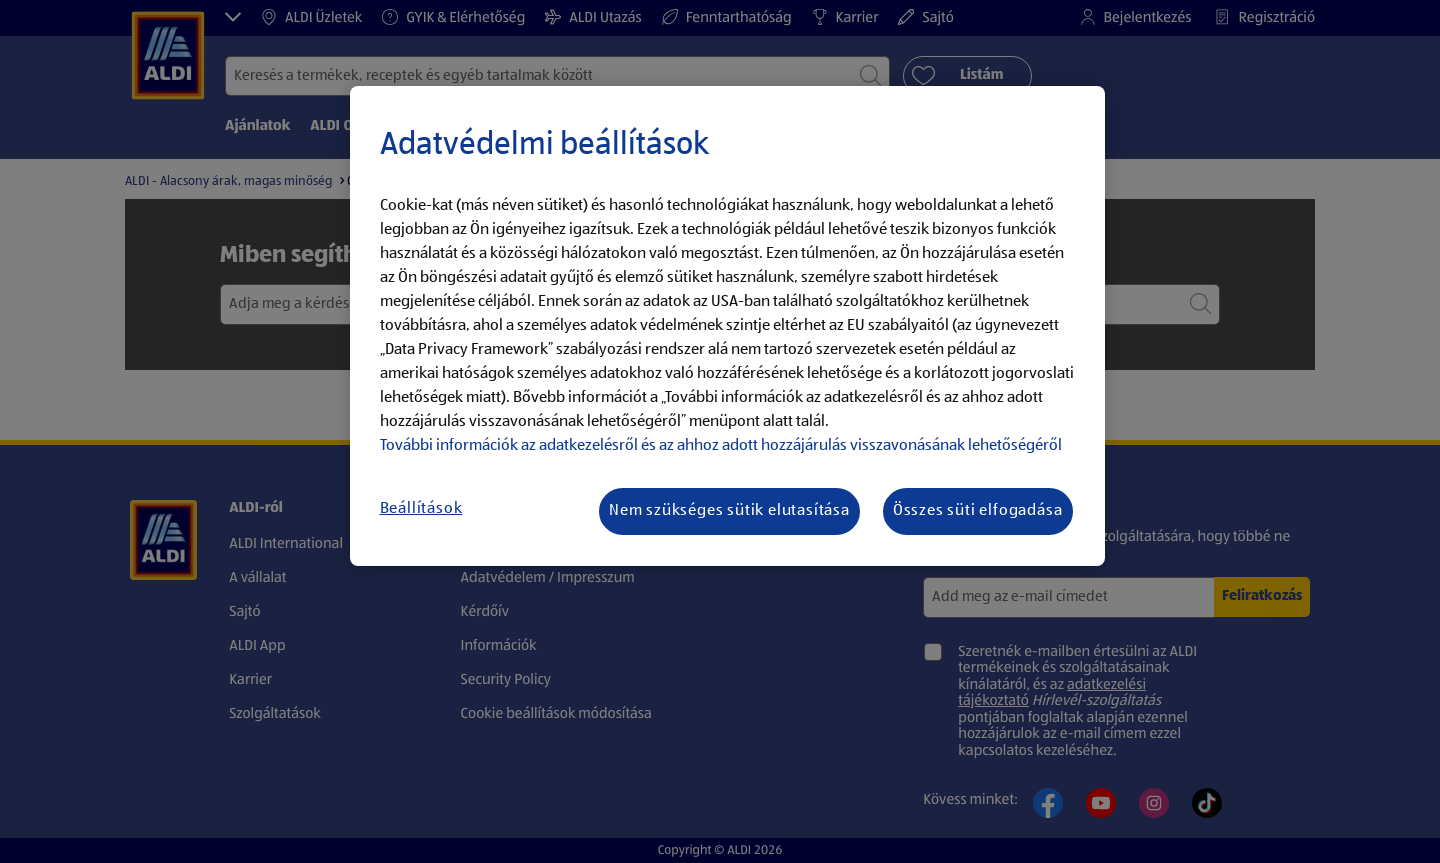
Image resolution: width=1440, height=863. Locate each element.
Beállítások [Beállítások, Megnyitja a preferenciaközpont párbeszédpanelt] (421, 509)
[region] (727, 326)
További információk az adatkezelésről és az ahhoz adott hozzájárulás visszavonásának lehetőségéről (721, 446)
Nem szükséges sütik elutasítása (729, 511)
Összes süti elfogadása (978, 511)
